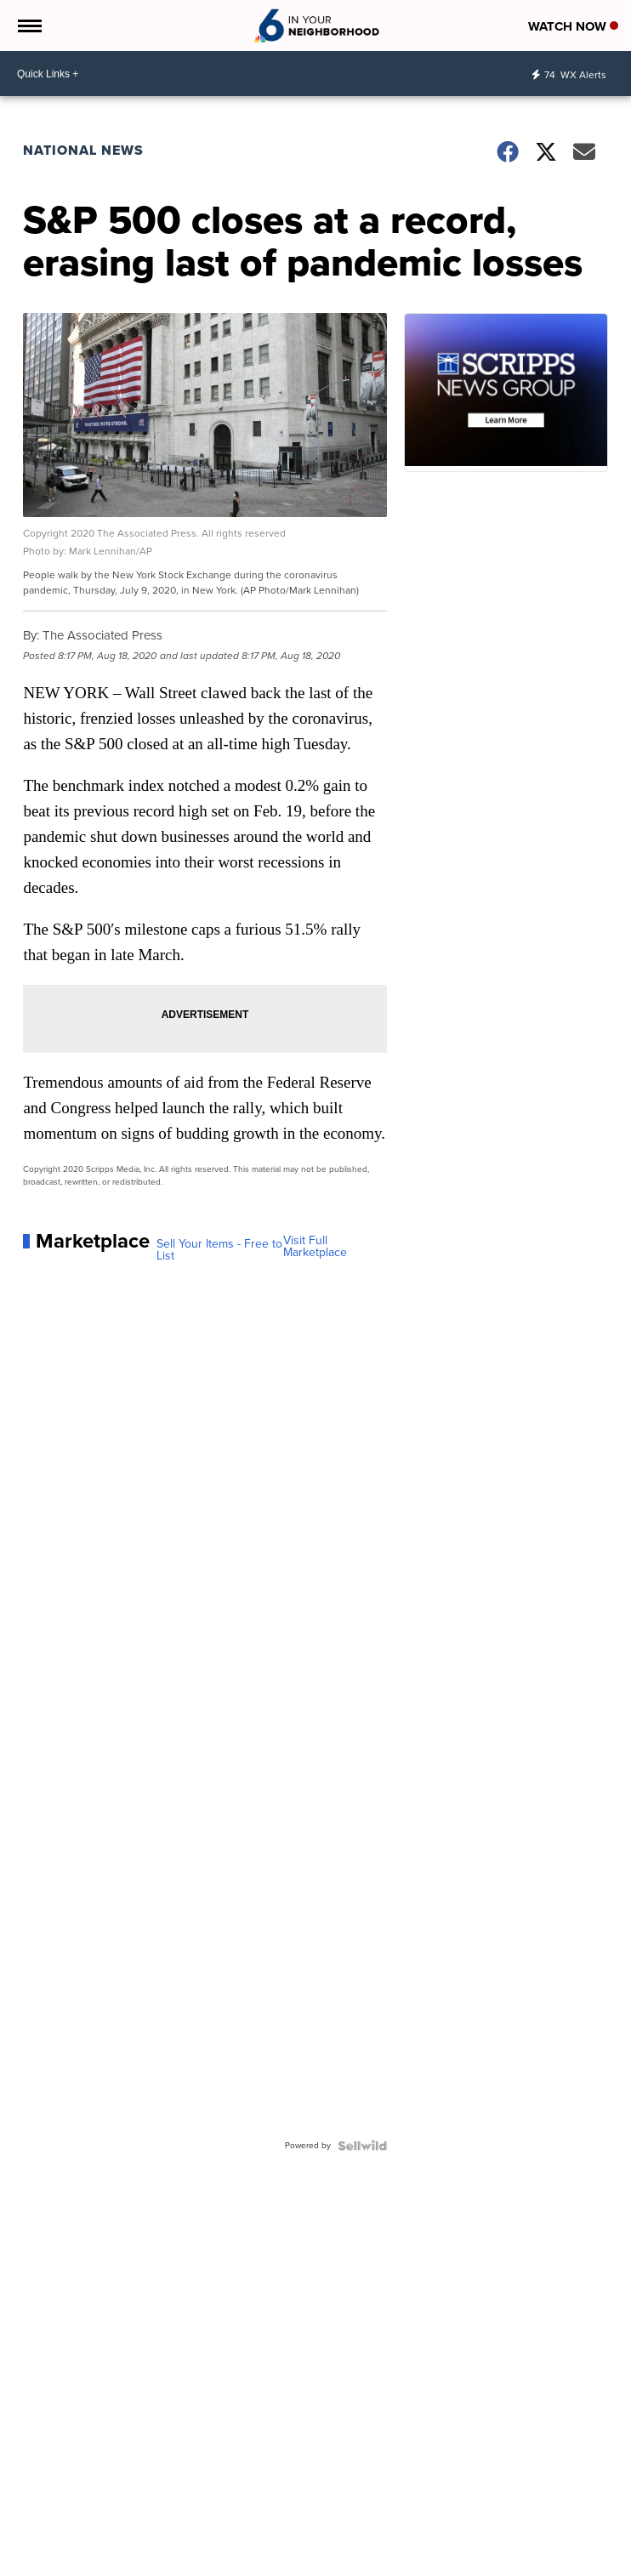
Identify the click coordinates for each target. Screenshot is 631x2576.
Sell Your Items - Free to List (219, 1250)
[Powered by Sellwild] (362, 2146)
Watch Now (573, 26)
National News (83, 150)
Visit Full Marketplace (315, 1247)
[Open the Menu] (28, 25)
